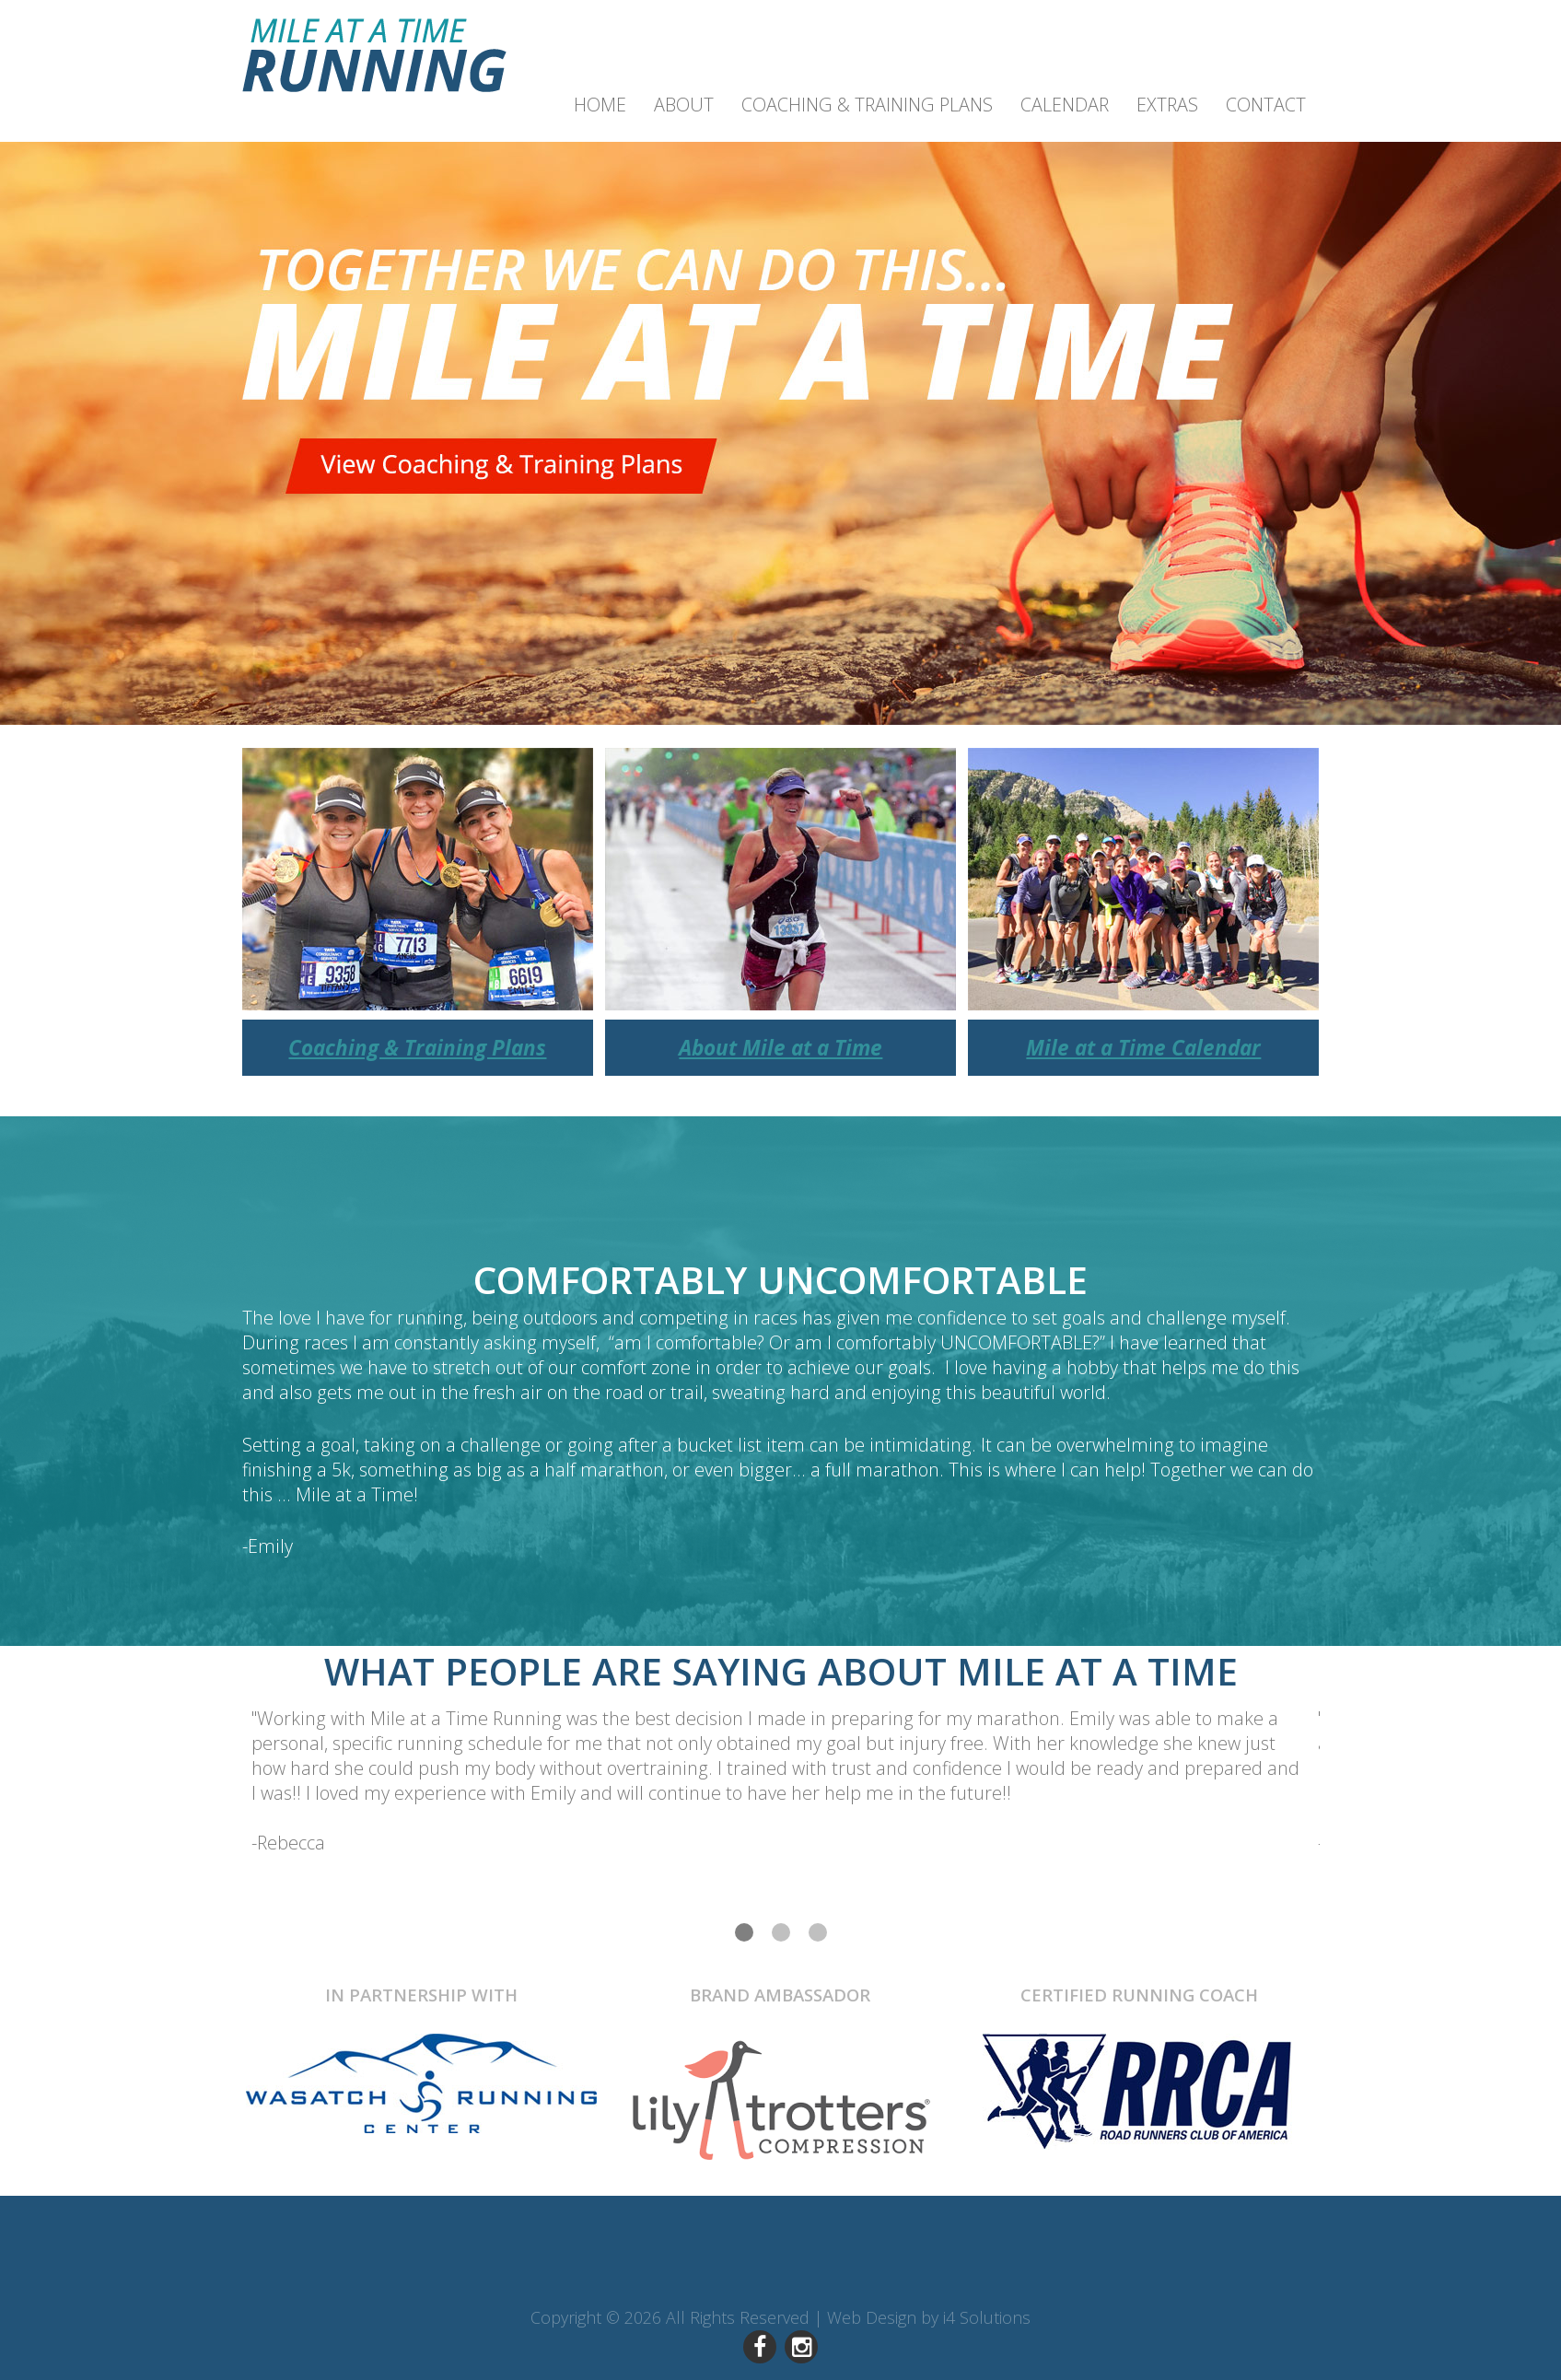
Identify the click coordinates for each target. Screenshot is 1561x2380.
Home (600, 104)
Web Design (871, 2317)
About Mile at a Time (780, 1047)
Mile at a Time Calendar (1143, 1047)
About (684, 104)
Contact (1266, 104)
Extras (1167, 104)
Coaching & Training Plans (867, 104)
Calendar (1064, 104)
